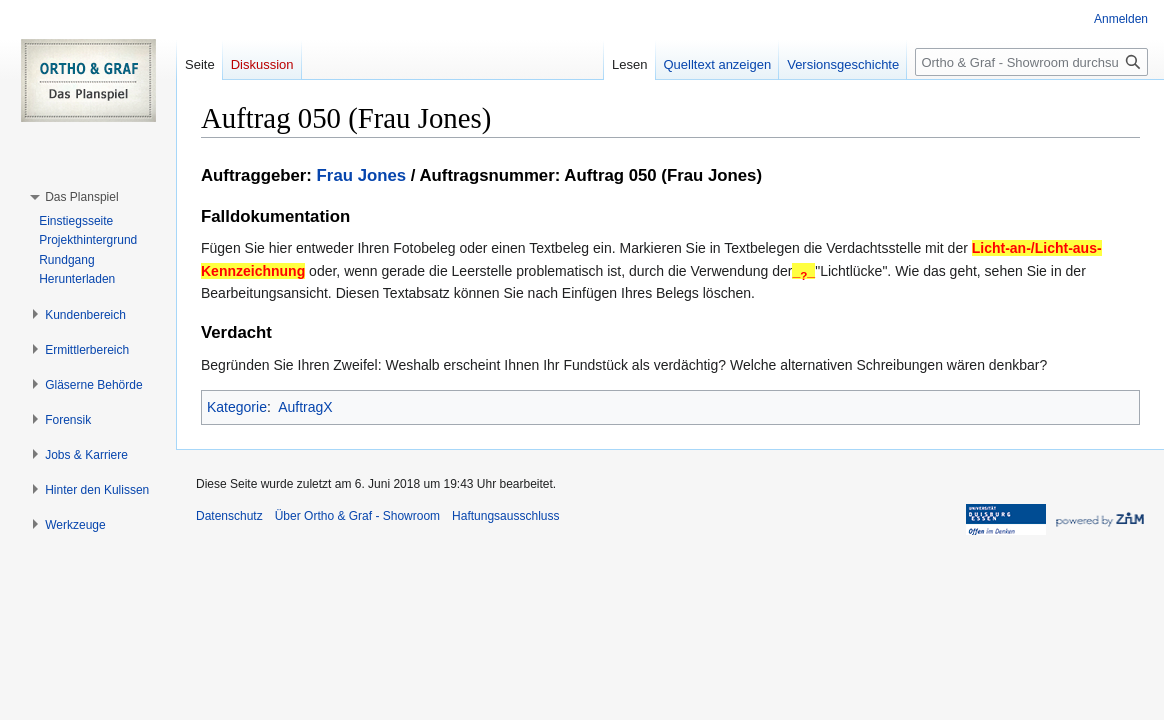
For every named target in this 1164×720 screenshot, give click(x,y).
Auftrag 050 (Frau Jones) (663, 175)
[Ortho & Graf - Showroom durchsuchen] (1031, 62)
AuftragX (305, 407)
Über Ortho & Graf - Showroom (357, 516)
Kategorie (237, 407)
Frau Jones (362, 175)
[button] (81, 197)
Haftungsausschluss (505, 516)
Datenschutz (229, 516)
